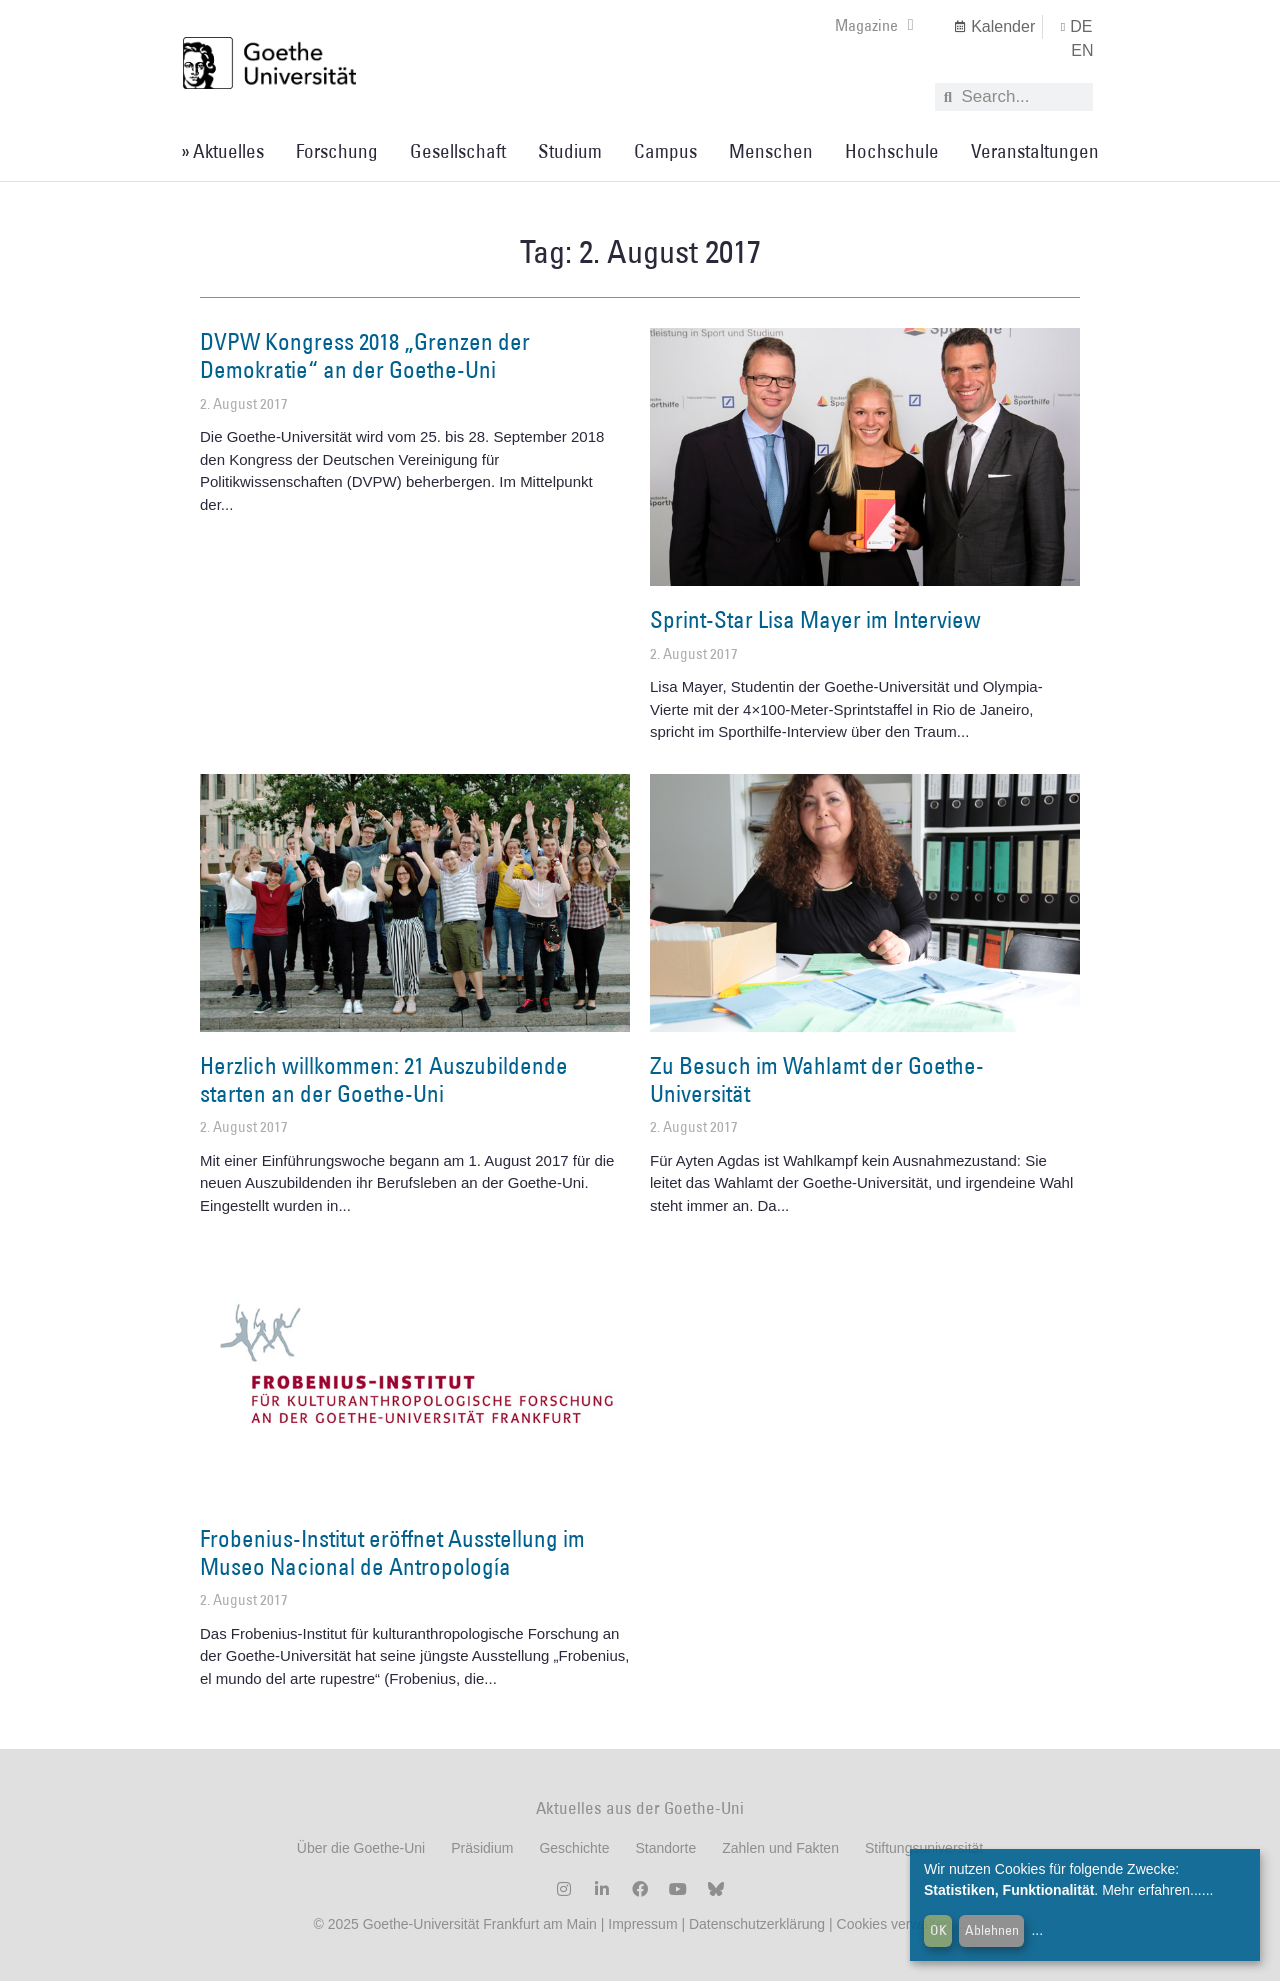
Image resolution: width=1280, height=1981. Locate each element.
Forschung (337, 151)
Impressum (640, 1924)
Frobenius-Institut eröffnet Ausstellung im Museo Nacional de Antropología (392, 1552)
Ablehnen (992, 1930)
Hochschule (892, 151)
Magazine (874, 25)
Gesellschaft (458, 151)
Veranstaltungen (1035, 151)
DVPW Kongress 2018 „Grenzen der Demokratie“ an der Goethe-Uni (365, 355)
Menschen (771, 151)
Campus (665, 151)
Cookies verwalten (896, 1924)
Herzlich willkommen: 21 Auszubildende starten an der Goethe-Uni (384, 1079)
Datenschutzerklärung (757, 1924)
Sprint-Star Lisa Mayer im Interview (815, 619)
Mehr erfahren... (1152, 1890)
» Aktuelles (222, 151)
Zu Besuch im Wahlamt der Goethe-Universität (817, 1079)
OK (938, 1930)
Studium (570, 151)
